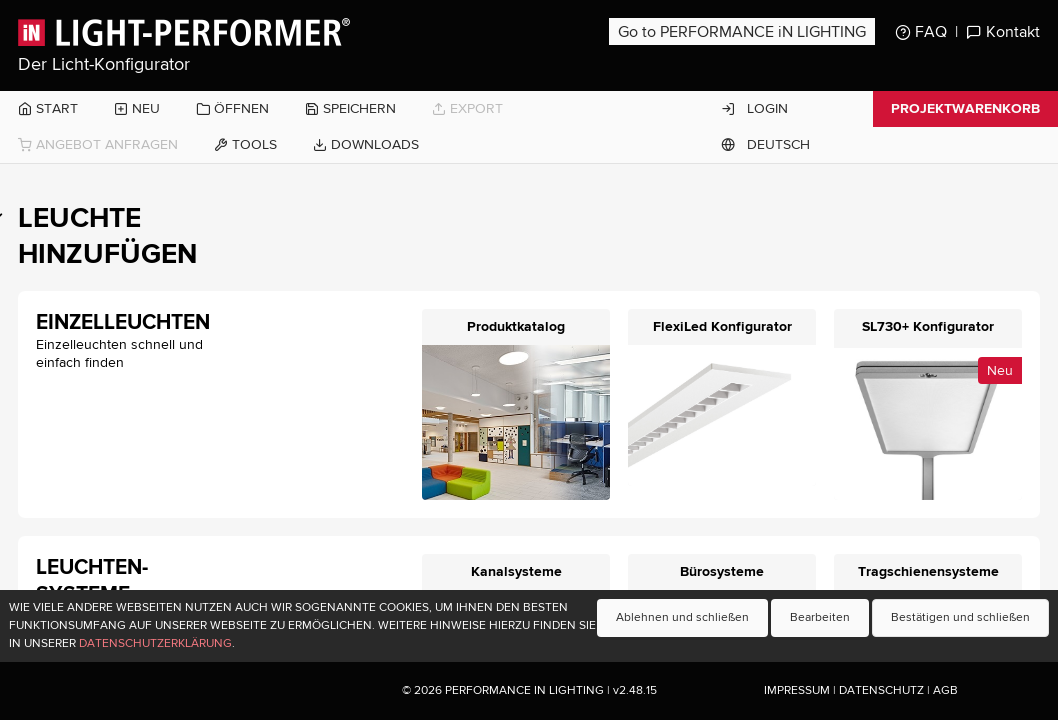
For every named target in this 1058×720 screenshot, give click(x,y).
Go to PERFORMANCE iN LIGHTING (742, 32)
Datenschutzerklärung (155, 643)
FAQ (921, 32)
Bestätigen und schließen (960, 617)
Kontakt (1003, 32)
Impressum (797, 690)
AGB (945, 690)
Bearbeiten (820, 617)
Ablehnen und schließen (682, 617)
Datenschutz (881, 690)
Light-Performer (188, 32)
